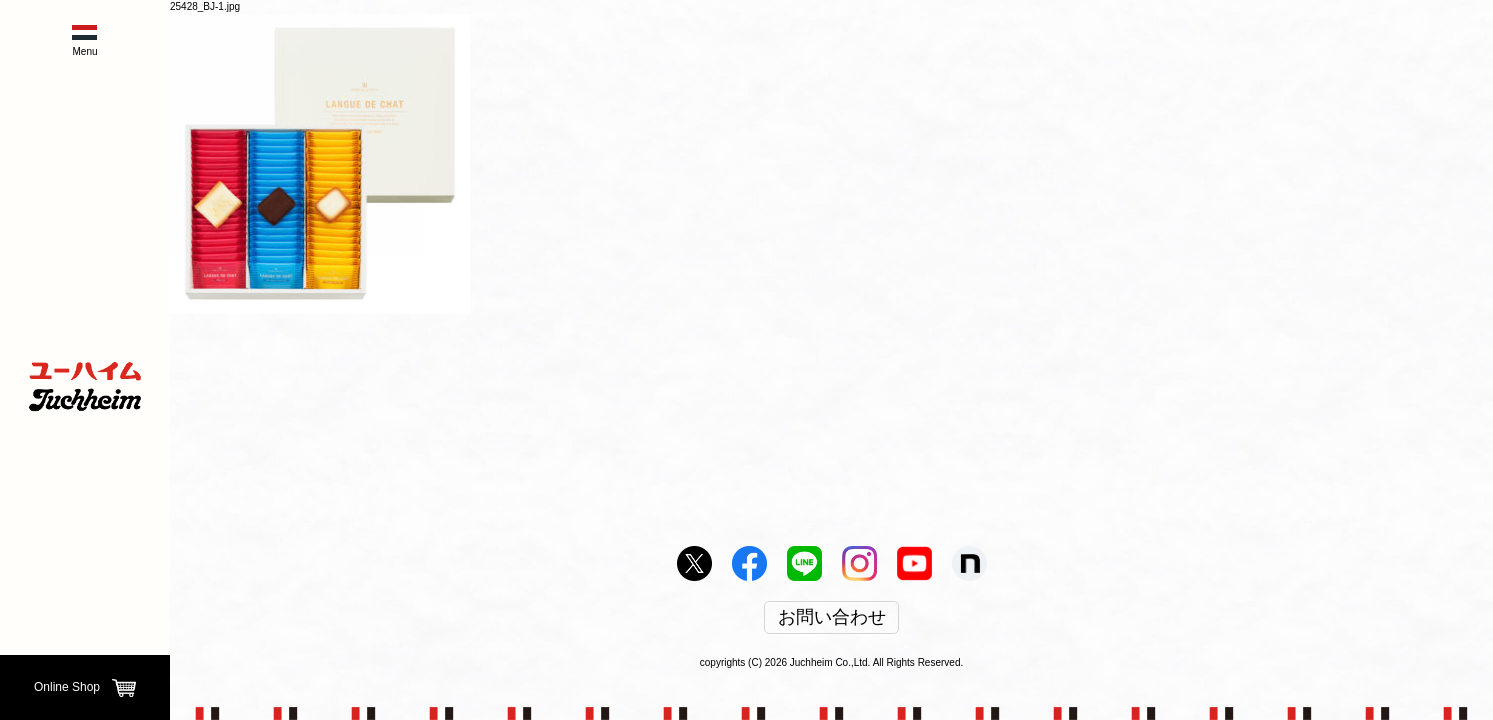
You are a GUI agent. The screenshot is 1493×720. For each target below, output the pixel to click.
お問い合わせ (832, 618)
